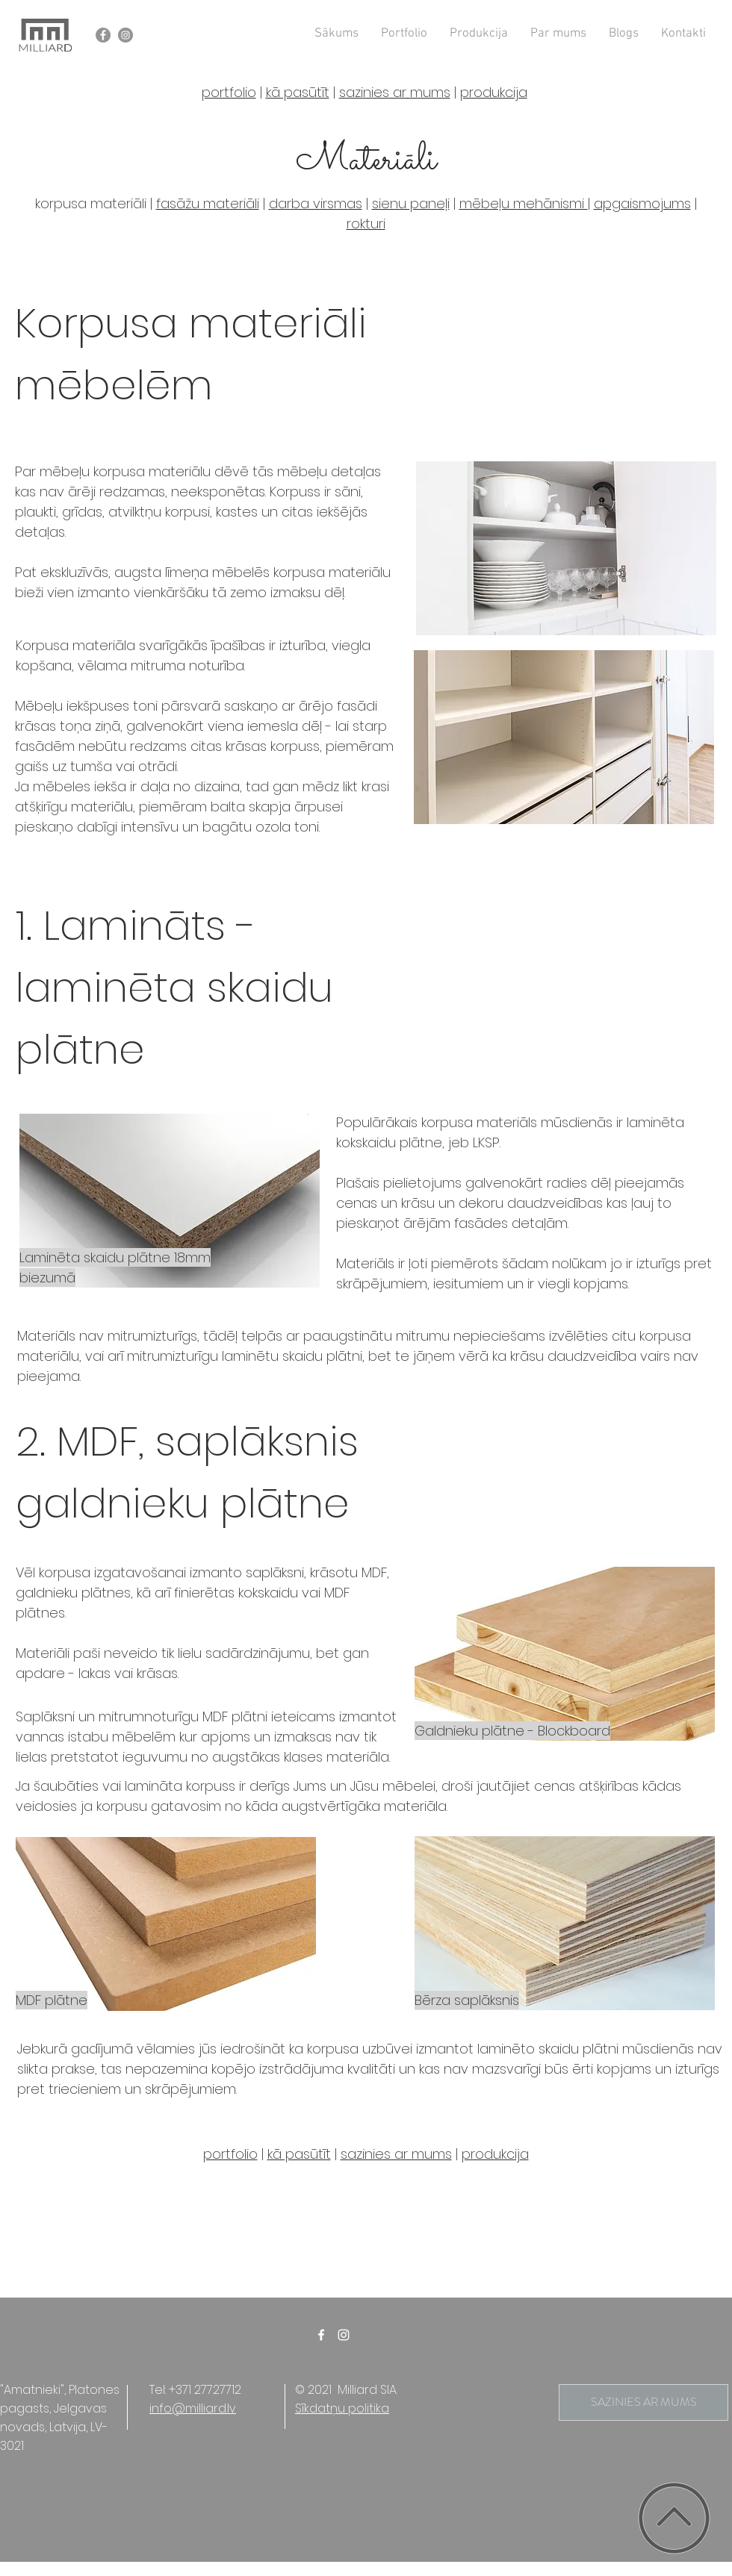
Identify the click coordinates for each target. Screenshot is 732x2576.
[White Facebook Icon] (321, 2334)
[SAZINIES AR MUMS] (643, 2402)
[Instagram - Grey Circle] (125, 35)
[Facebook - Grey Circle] (103, 35)
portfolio (229, 92)
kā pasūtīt (297, 92)
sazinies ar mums (394, 92)
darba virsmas (315, 203)
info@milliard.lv (192, 2408)
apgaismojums (642, 203)
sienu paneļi (411, 203)
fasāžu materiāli (207, 203)
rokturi (366, 223)
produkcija (493, 92)
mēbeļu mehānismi (523, 203)
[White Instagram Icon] (343, 2334)
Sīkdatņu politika (342, 2408)
